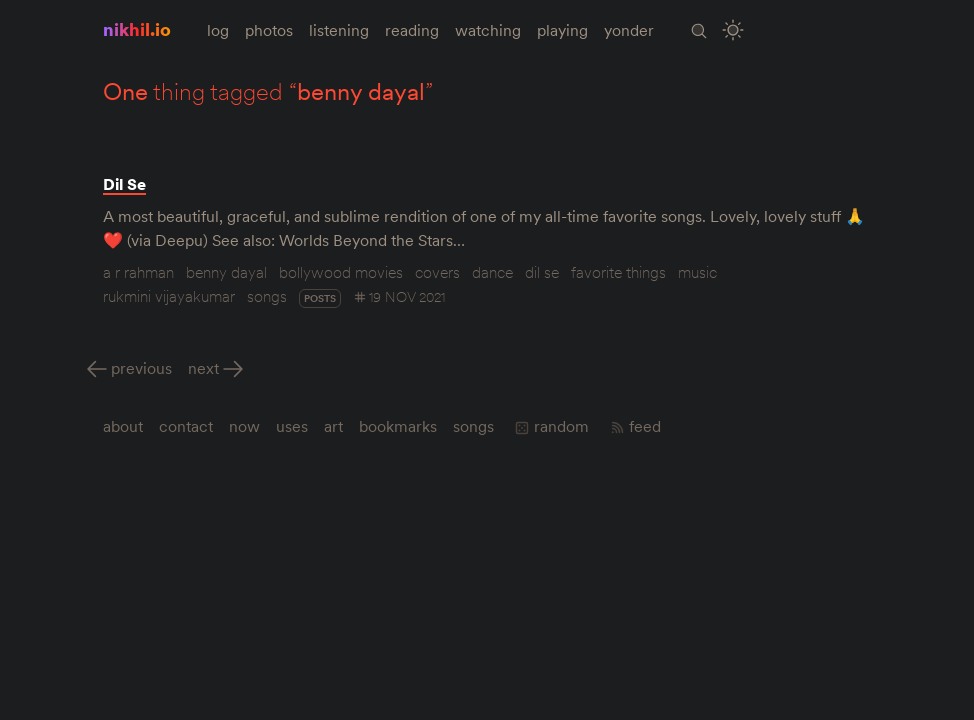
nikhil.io (137, 29)
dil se (542, 272)
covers (437, 272)
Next (203, 368)
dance (492, 272)
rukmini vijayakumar (169, 296)
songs (267, 296)
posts (320, 298)
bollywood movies (341, 272)
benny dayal (226, 272)
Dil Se (124, 184)
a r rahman (138, 272)
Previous (141, 368)
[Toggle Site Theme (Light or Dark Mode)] (733, 30)
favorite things (618, 272)
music (697, 272)
